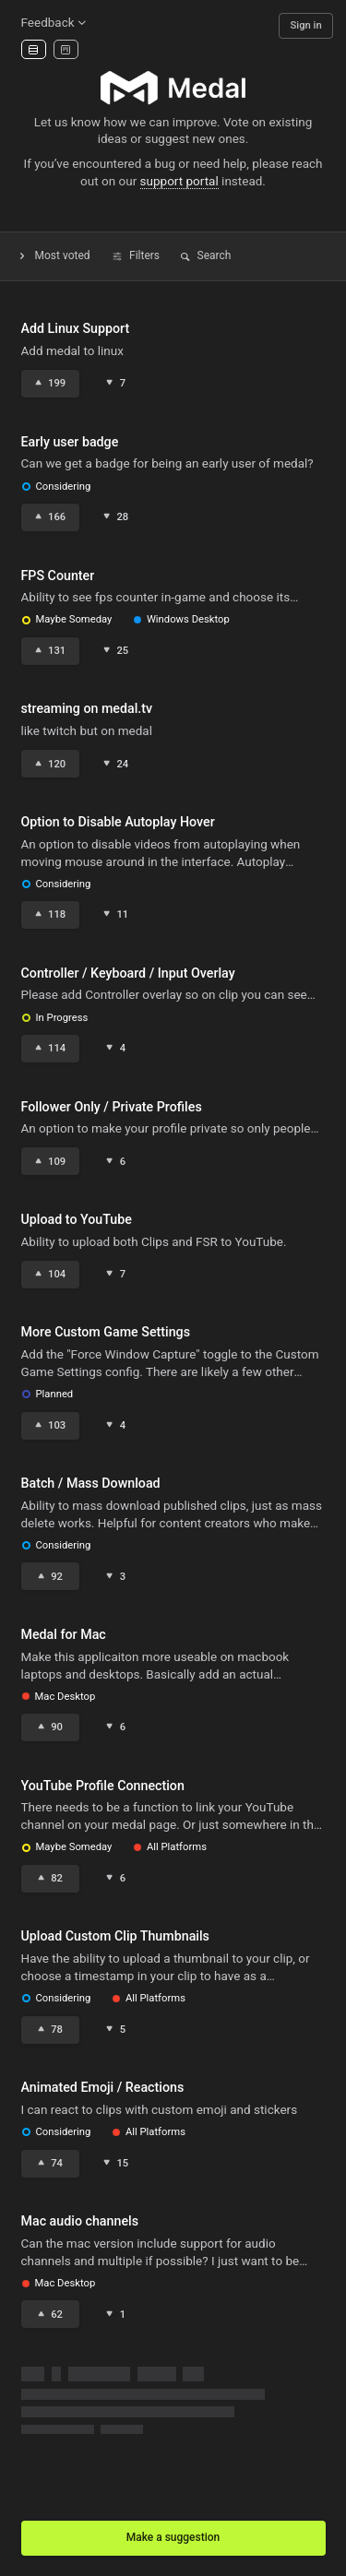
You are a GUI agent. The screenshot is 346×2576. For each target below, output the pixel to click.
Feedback (55, 22)
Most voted (53, 255)
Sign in (306, 25)
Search (205, 255)
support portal (179, 180)
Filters (136, 255)
